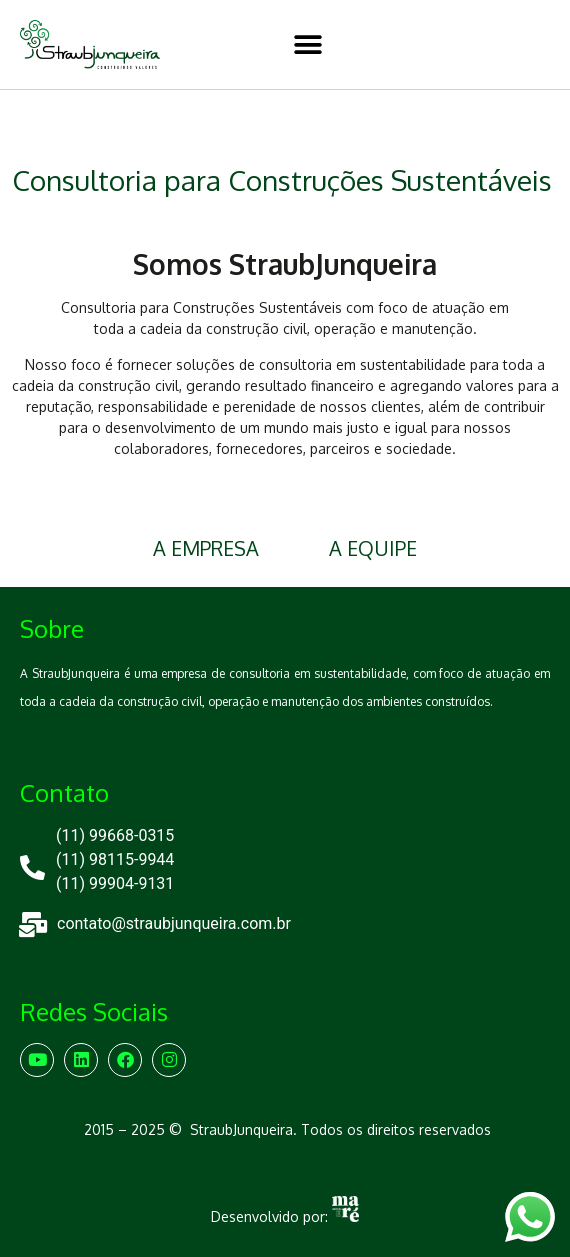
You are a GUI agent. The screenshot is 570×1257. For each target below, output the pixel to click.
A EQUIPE (373, 548)
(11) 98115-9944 (115, 859)
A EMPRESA (206, 548)
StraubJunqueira (241, 1129)
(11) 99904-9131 (115, 883)
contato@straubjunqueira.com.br (174, 923)
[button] (307, 44)
